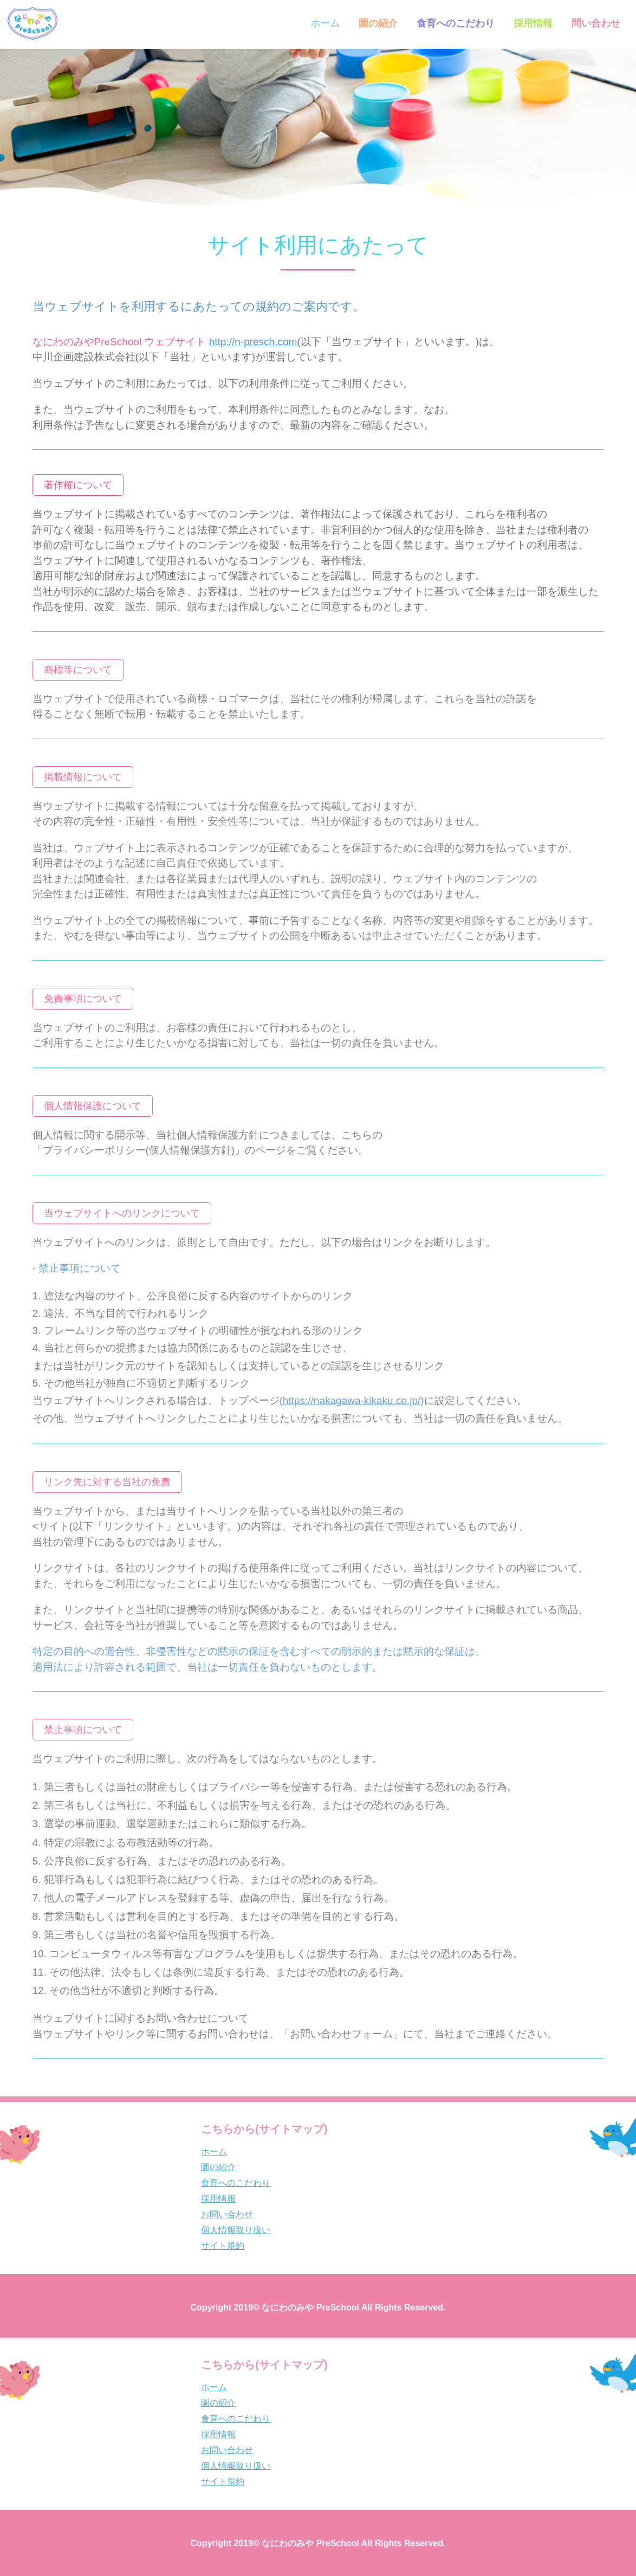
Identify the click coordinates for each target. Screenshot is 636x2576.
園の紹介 (377, 23)
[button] (78, 485)
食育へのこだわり (455, 23)
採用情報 (531, 23)
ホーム (324, 23)
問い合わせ (594, 23)
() (352, 1400)
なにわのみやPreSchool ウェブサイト (165, 341)
